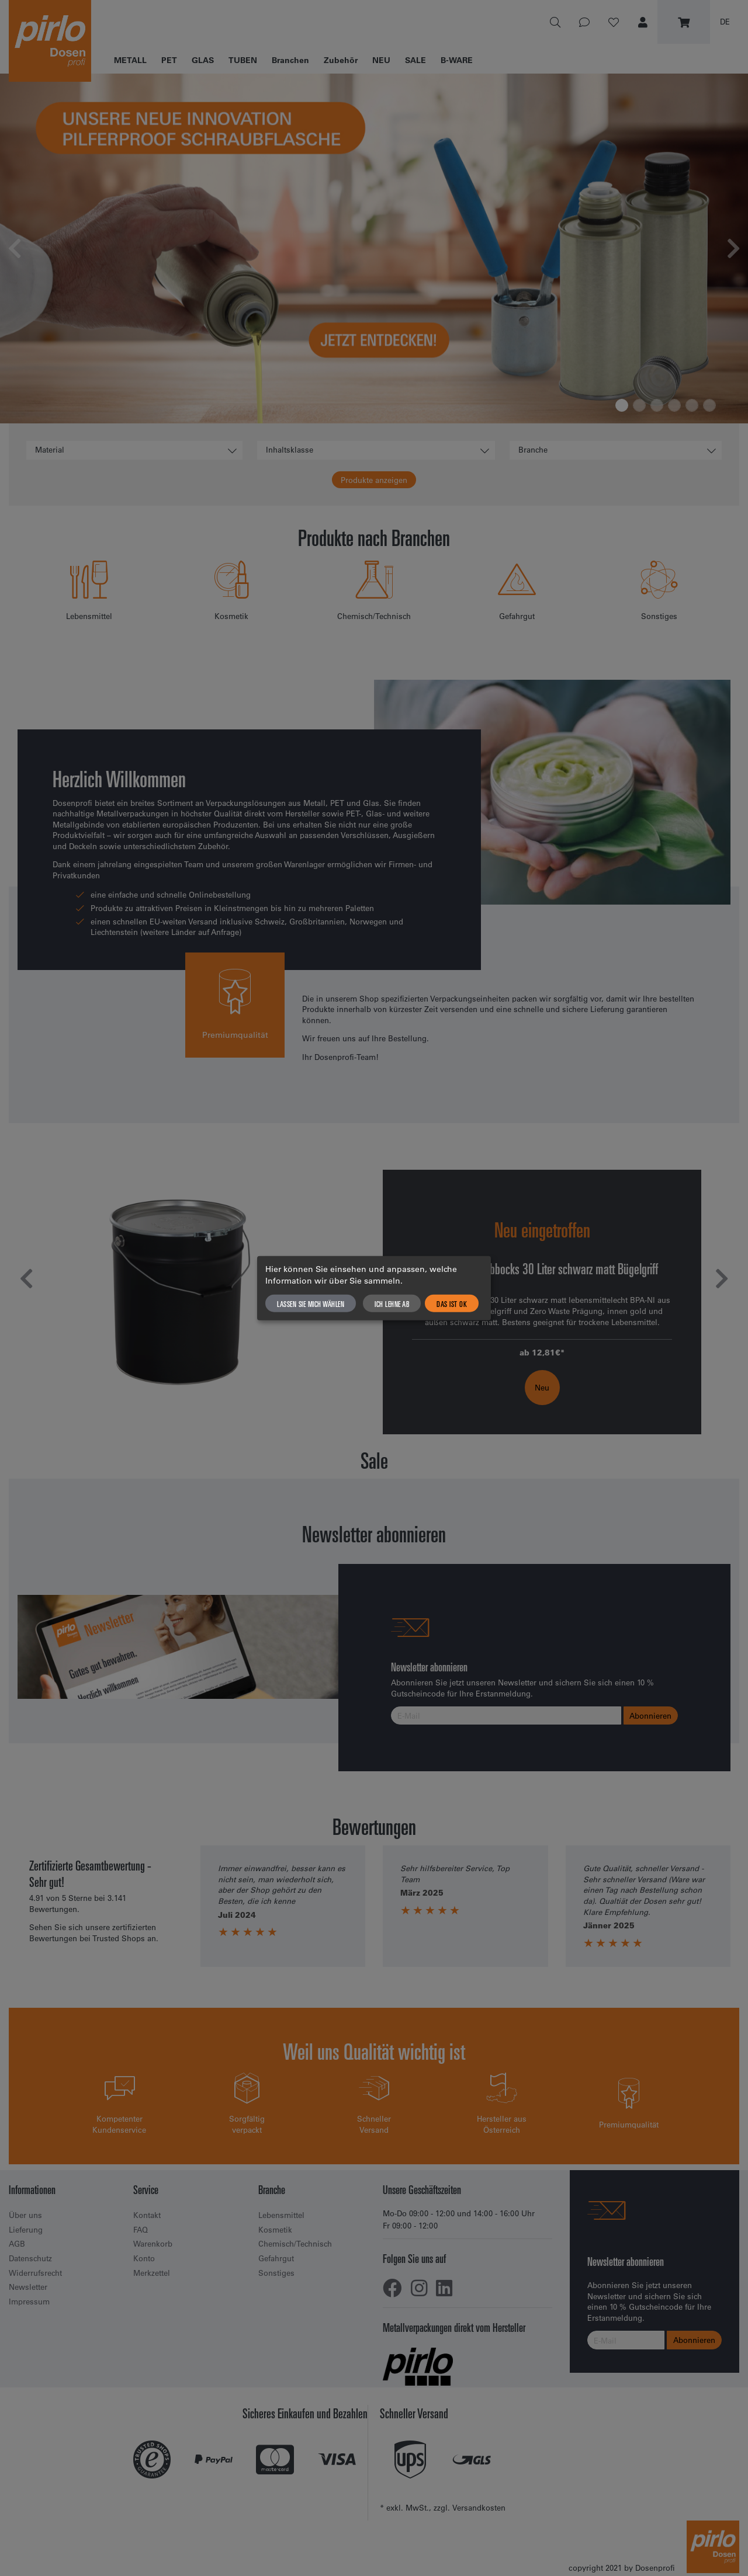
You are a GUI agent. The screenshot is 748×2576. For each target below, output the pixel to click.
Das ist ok (452, 1303)
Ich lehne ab (392, 1303)
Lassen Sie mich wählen (310, 1303)
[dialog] (374, 1288)
